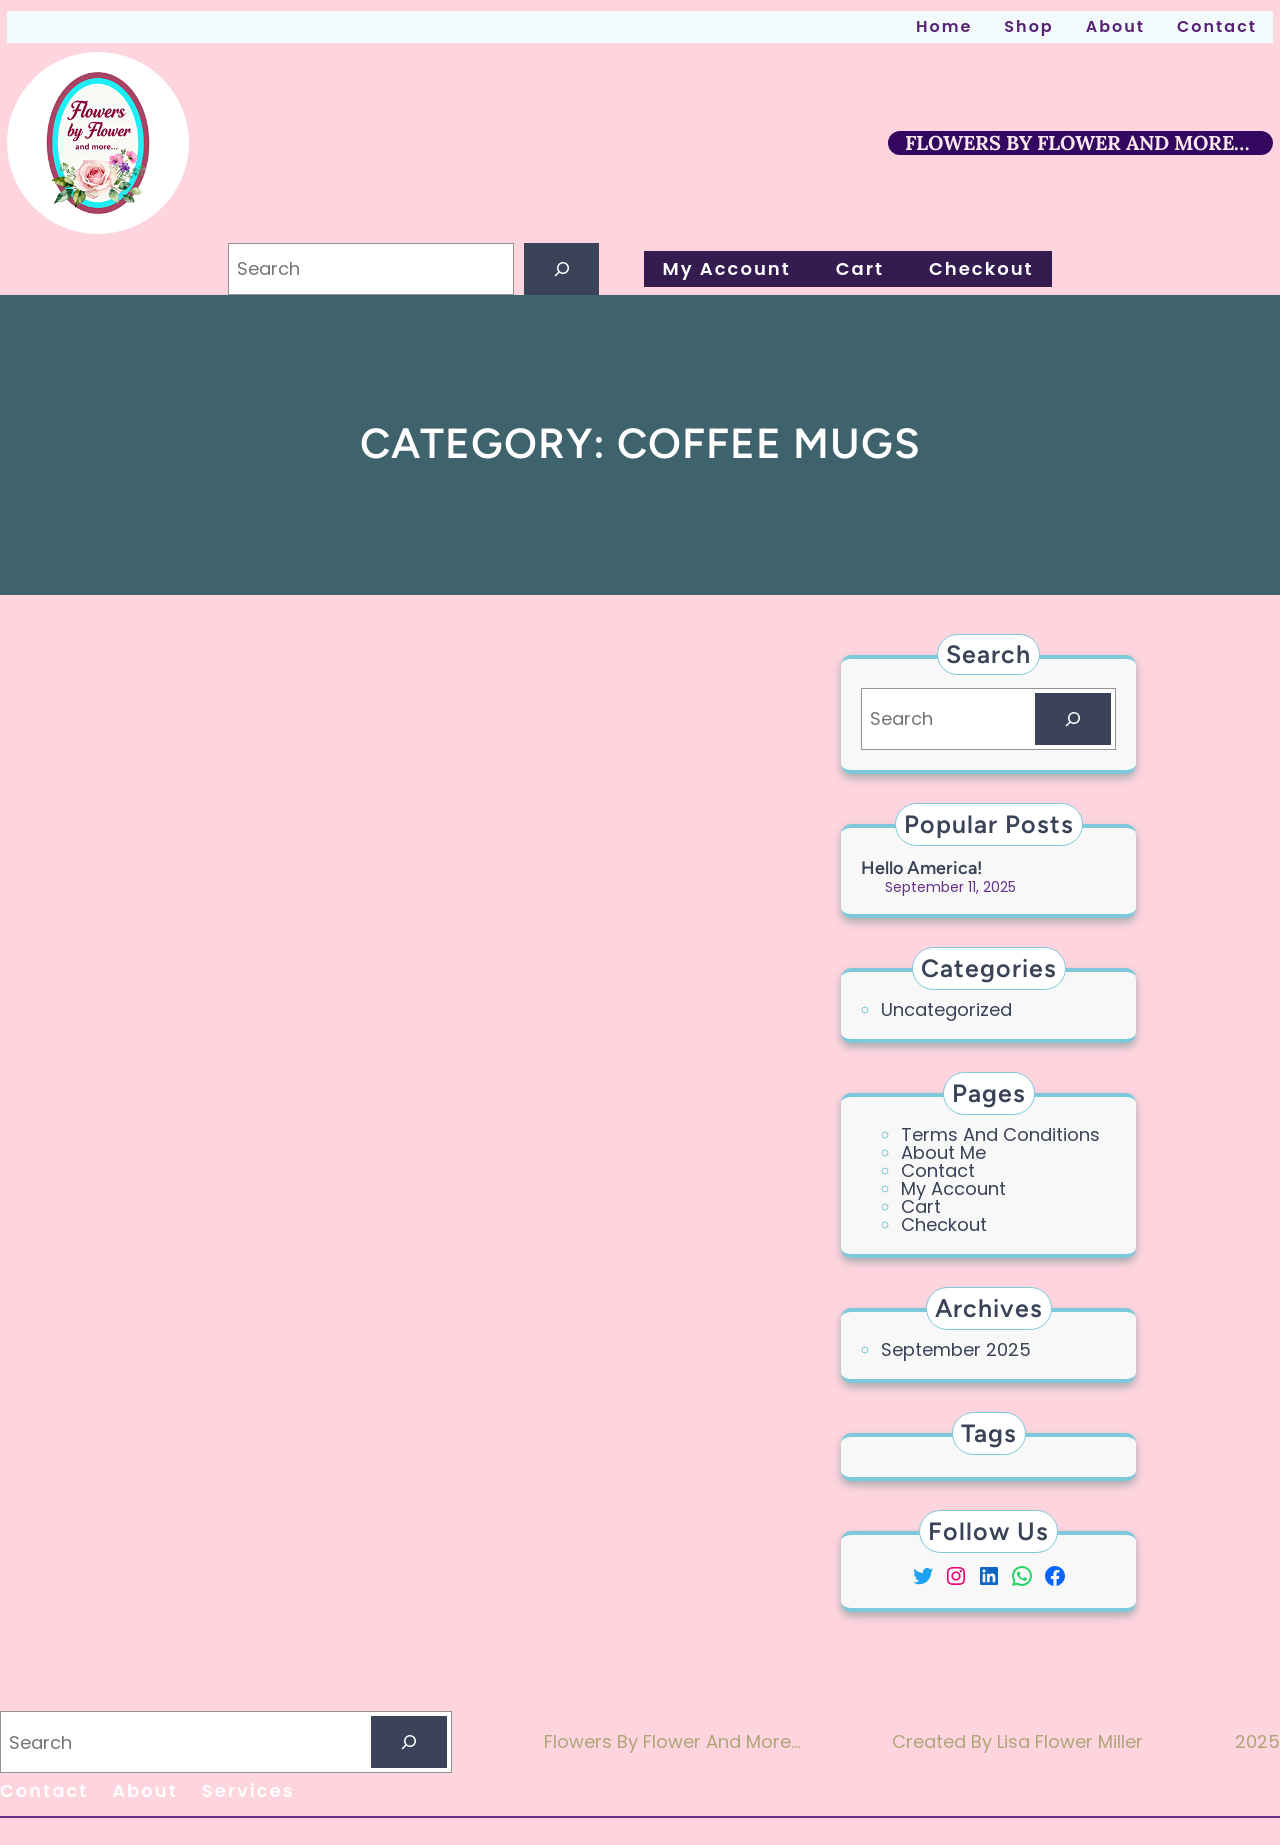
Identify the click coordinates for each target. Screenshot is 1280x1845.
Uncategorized (946, 1009)
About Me (943, 1152)
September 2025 (956, 1349)
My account (953, 1188)
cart (921, 1206)
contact (938, 1170)
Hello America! (922, 868)
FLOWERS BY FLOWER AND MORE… (1077, 142)
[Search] (562, 269)
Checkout (944, 1224)
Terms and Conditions (1000, 1134)
